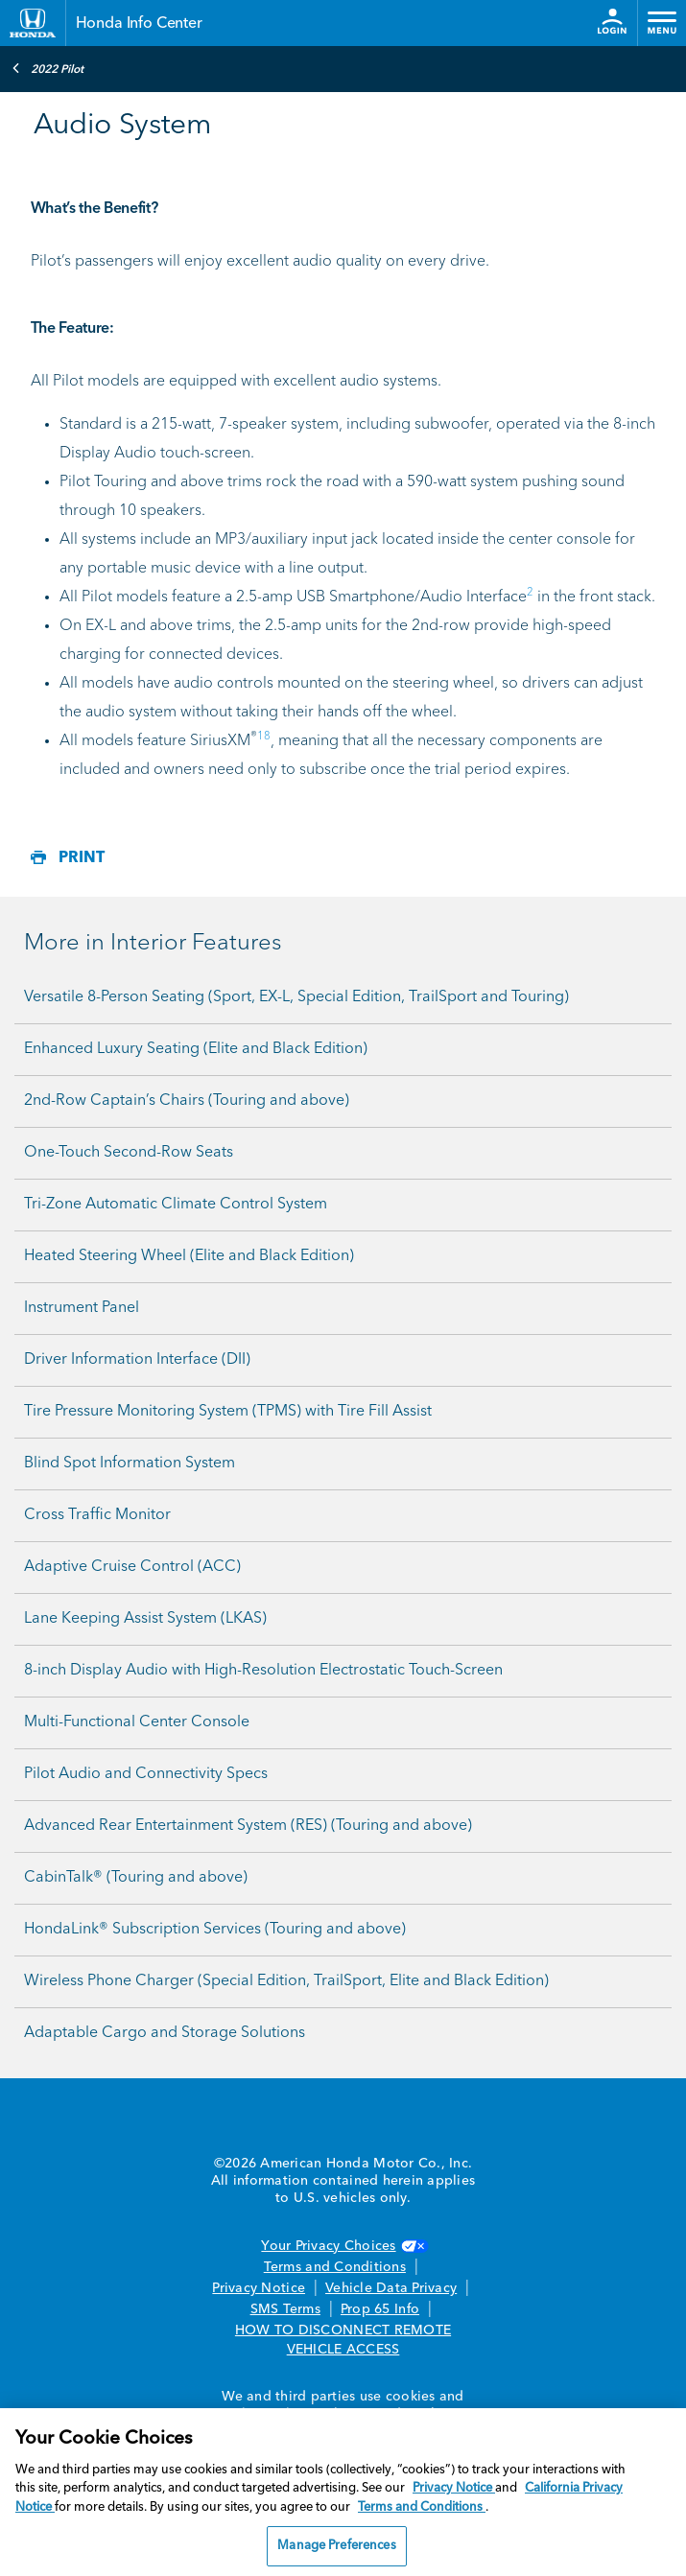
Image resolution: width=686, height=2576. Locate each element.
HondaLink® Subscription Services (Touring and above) (215, 1929)
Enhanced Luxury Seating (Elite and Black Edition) (195, 1049)
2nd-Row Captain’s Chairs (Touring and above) (186, 1101)
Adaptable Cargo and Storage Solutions (164, 2033)
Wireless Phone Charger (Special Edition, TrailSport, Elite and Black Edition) (286, 1981)
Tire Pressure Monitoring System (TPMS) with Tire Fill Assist (228, 1411)
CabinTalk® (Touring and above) (136, 1877)
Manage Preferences (336, 2546)
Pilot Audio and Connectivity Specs (146, 1774)
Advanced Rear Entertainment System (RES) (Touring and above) (248, 1826)
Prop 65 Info (380, 2309)
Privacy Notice (258, 2288)
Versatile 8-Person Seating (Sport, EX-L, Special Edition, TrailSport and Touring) (296, 997)
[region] (343, 2492)
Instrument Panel (81, 1308)
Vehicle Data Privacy (391, 2288)
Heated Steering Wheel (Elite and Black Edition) (189, 1256)
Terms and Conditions (335, 2267)
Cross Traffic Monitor (97, 1515)
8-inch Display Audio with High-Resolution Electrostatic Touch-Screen (263, 1670)
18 (264, 736)
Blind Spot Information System (129, 1463)
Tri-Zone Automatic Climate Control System (175, 1204)
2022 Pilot (47, 68)
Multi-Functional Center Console (136, 1722)
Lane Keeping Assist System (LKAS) (145, 1619)
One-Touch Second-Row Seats (128, 1152)
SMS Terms (285, 2309)
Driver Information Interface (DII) (137, 1360)
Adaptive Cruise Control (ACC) (132, 1567)
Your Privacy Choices (342, 2246)
